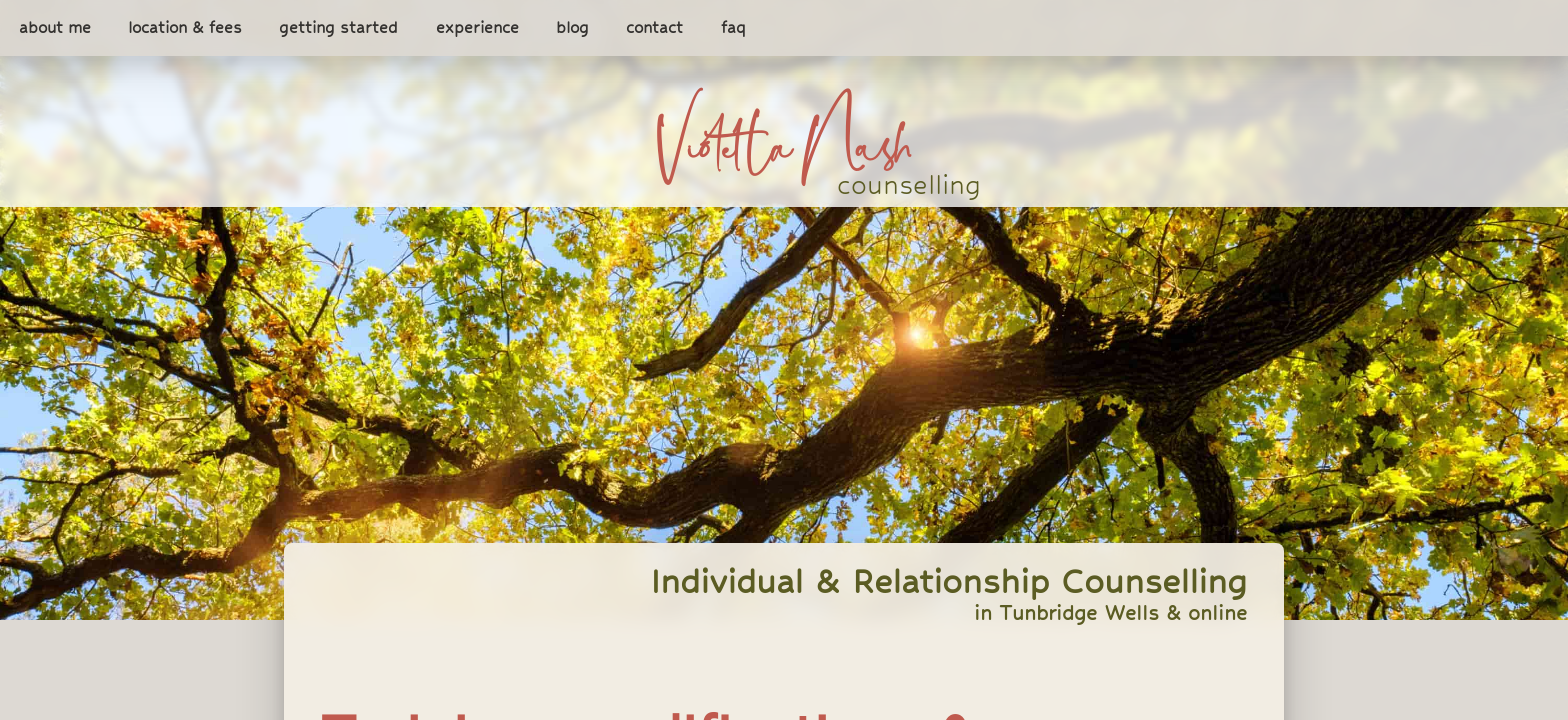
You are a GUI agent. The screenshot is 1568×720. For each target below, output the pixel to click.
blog (572, 28)
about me (55, 28)
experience (477, 28)
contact (654, 28)
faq (733, 28)
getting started (338, 28)
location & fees (185, 28)
